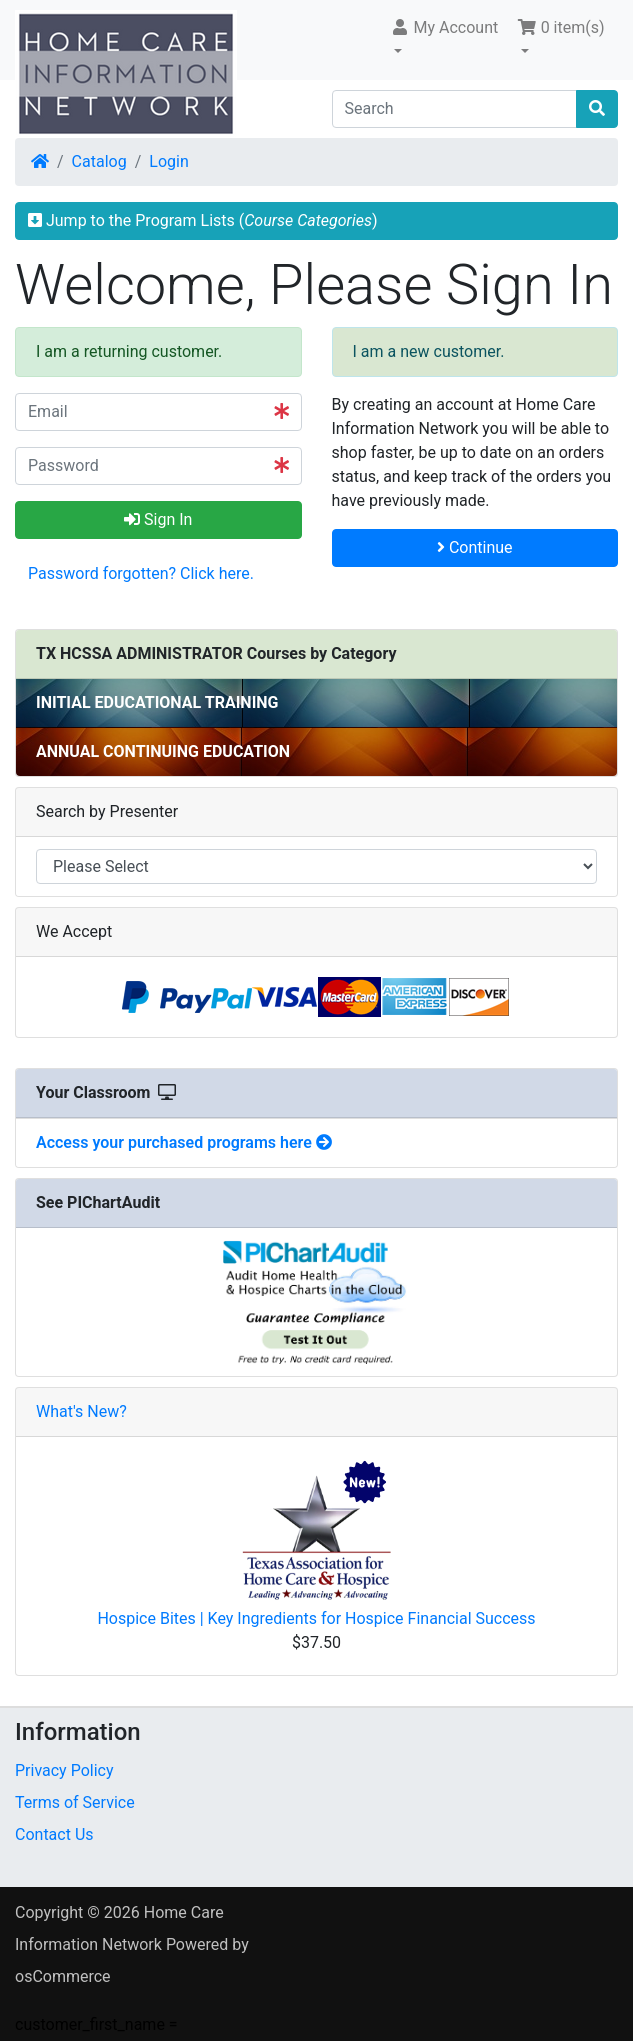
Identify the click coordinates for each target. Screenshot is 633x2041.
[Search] (455, 109)
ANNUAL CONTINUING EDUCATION (163, 751)
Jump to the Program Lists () (202, 220)
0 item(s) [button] (561, 27)
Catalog (99, 161)
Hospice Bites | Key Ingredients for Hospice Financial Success (316, 1618)
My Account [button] (444, 27)
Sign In (158, 519)
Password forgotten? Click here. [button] (141, 573)
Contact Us (54, 1834)
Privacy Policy (64, 1770)
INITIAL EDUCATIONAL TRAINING (157, 702)
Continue (475, 547)
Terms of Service (75, 1802)
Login (168, 161)
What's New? (81, 1411)
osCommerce (63, 1976)
